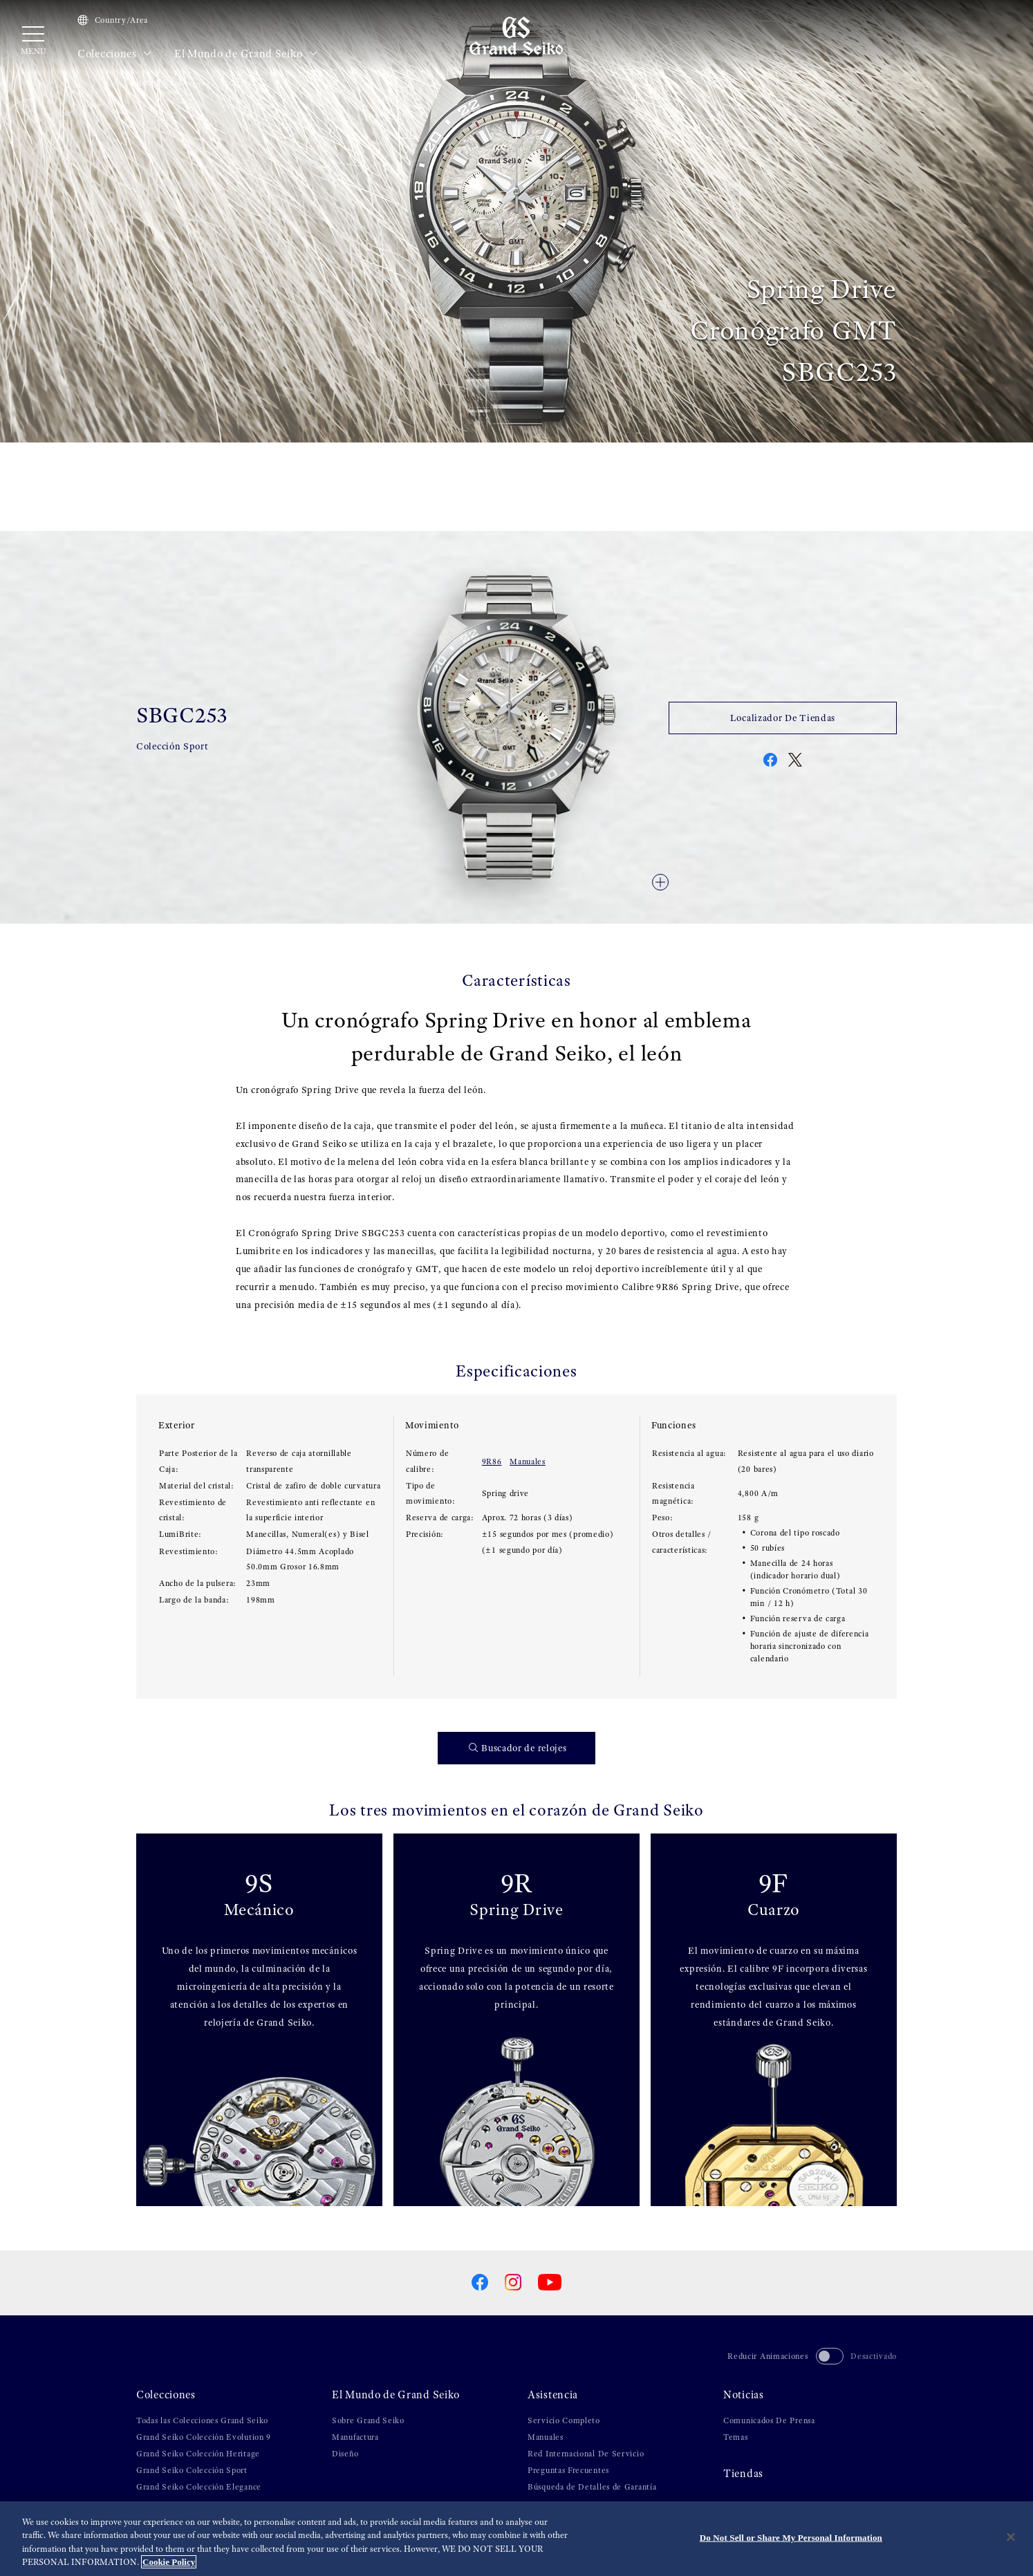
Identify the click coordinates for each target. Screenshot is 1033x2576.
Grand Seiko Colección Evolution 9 (203, 2437)
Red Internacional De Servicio (586, 2453)
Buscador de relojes (518, 1748)
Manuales (528, 1461)
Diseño (345, 2453)
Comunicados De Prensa (769, 2420)
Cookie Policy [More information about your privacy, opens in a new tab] (168, 2562)
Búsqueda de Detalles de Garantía (592, 2486)
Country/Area (112, 20)
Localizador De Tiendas (782, 717)
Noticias (743, 2395)
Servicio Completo (564, 2420)
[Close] (1011, 2536)
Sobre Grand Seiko (368, 2420)
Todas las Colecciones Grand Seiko (202, 2420)
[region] (516, 2538)
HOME (147, 83)
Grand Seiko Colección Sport (192, 2470)
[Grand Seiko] (516, 35)
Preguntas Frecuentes (568, 2470)
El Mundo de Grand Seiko (246, 54)
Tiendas (743, 2474)
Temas (735, 2437)
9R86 (492, 1461)
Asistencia (553, 2395)
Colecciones (114, 54)
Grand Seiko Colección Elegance (198, 2486)
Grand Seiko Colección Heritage (198, 2453)
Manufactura (355, 2437)
